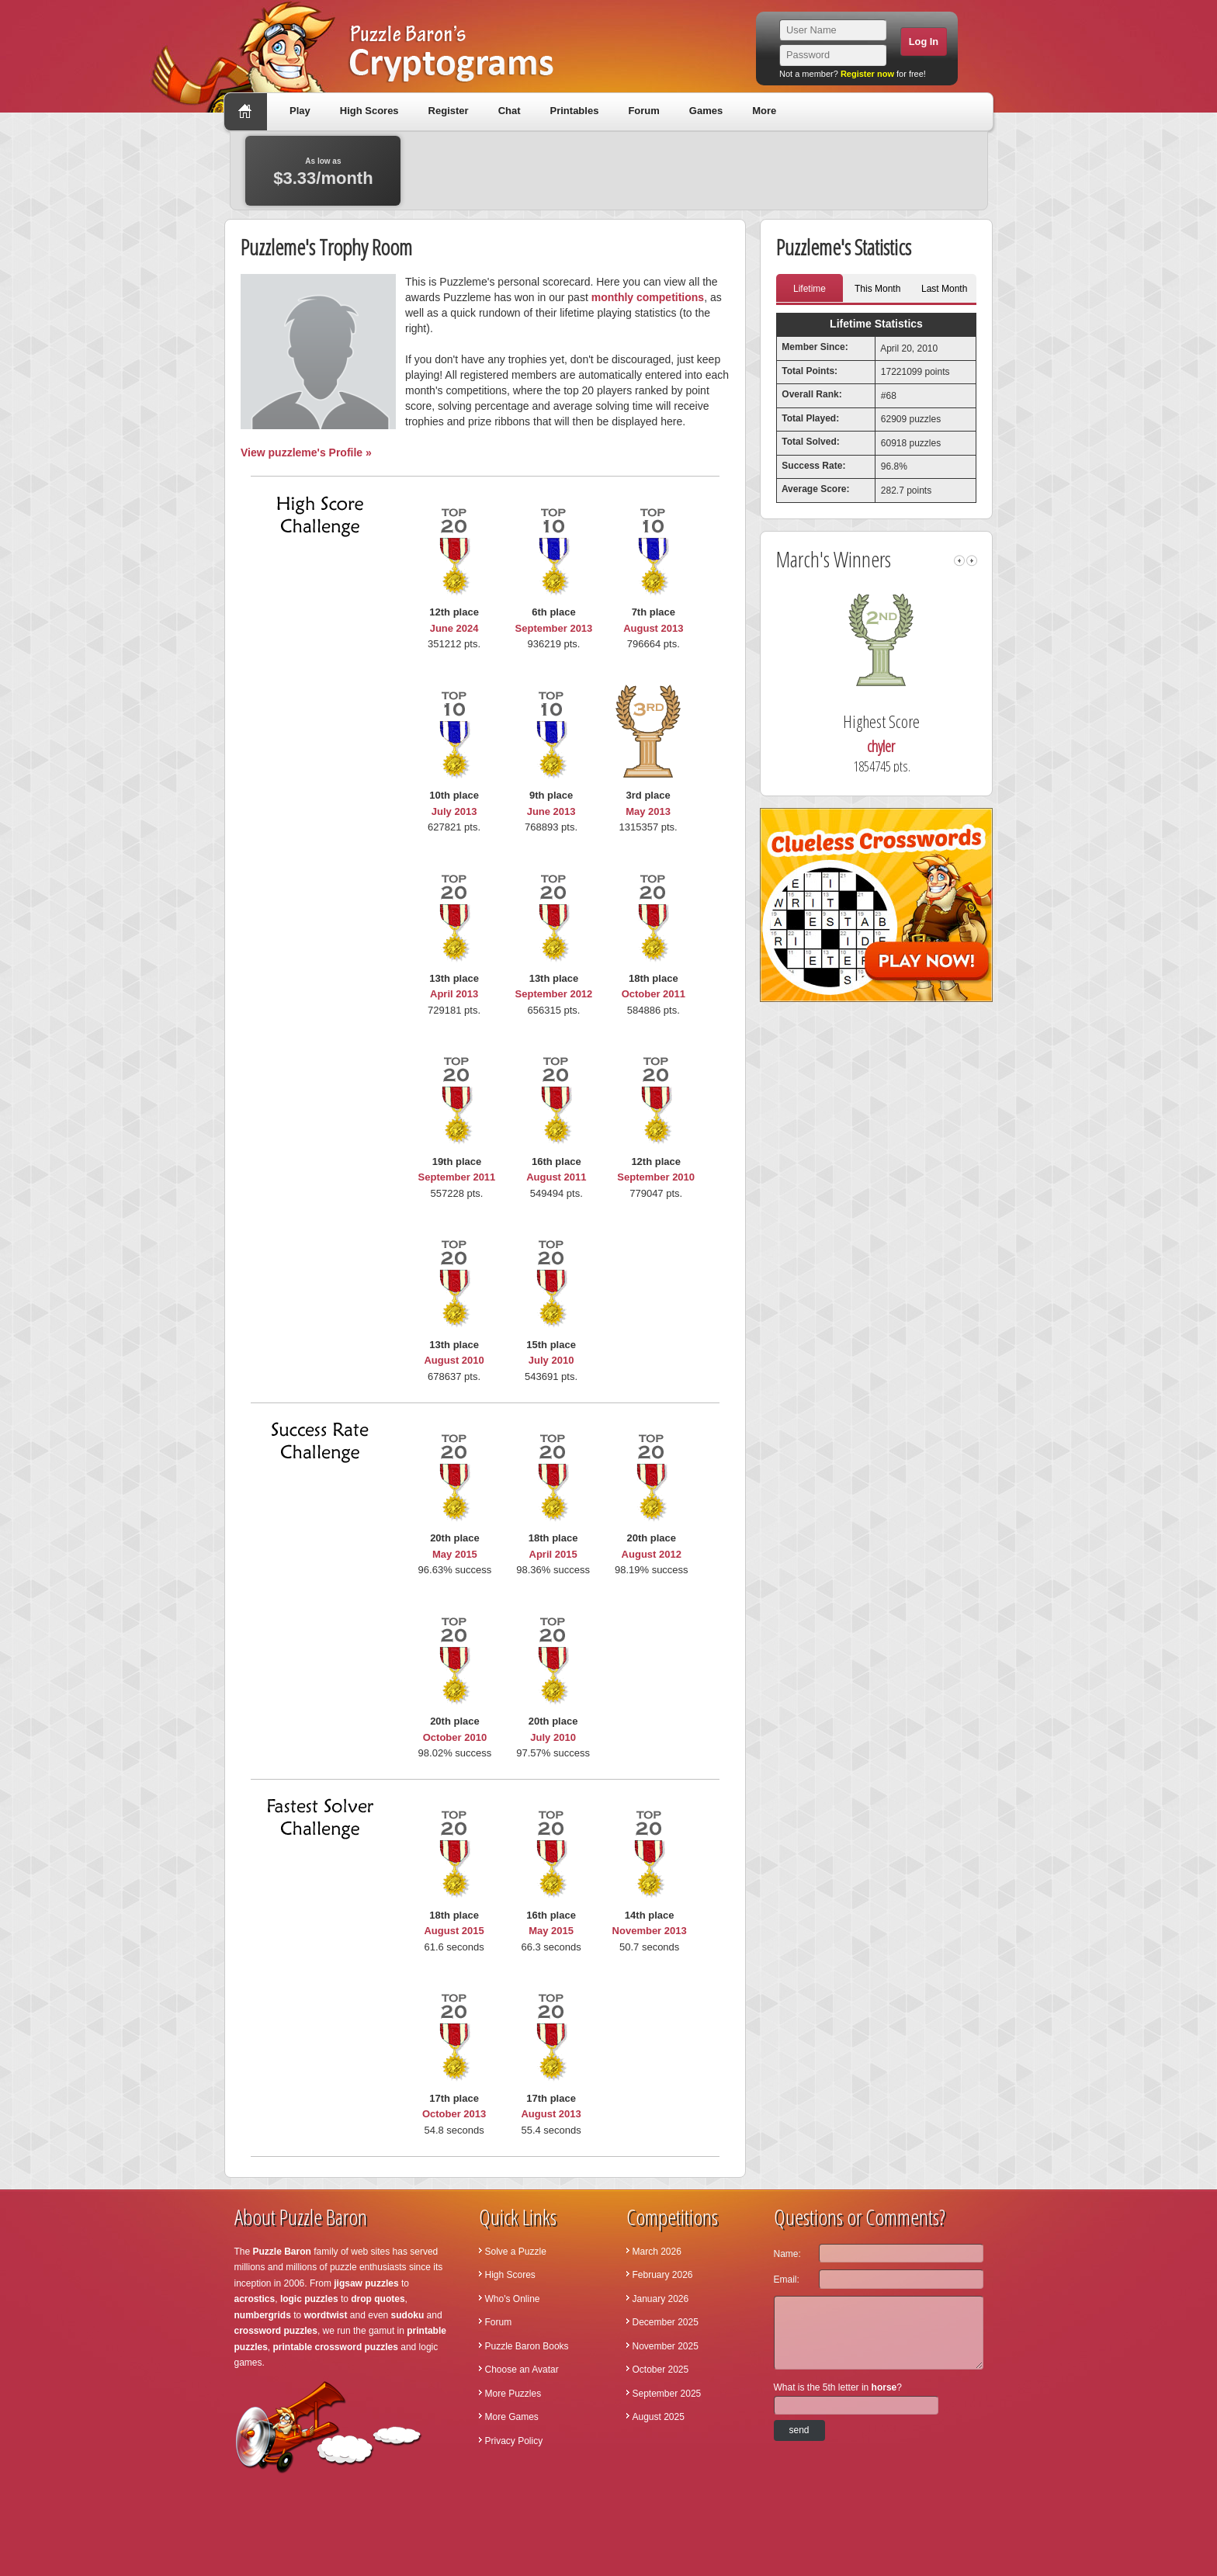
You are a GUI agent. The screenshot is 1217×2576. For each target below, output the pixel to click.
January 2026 (661, 2298)
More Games (512, 2416)
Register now (867, 73)
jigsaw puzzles (366, 2283)
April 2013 (454, 994)
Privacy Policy (514, 2441)
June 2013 (551, 811)
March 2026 (657, 2251)
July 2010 (551, 1360)
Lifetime (809, 288)
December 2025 (666, 2322)
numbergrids (262, 2315)
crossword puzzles (275, 2330)
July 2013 (454, 811)
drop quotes (377, 2298)
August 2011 (556, 1177)
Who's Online (512, 2298)
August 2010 (454, 1360)
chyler (907, 746)
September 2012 (554, 994)
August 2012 (651, 1554)
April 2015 (553, 1554)
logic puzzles (309, 2298)
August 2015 (454, 1930)
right (971, 561)
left (959, 561)
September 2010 (656, 1177)
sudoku (408, 2315)
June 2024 (454, 628)
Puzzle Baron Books (527, 2346)
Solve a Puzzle (515, 2251)
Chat (509, 110)
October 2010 (455, 1737)
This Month (877, 288)
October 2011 (653, 994)
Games (706, 110)
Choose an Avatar (522, 2369)
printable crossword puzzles (335, 2347)
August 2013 (653, 628)
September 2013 (554, 628)
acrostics (255, 2298)
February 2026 (663, 2274)
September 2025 (667, 2393)
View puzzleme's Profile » (306, 452)
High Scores (369, 110)
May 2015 (454, 1554)
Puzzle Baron (282, 2251)
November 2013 (649, 1930)
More (764, 110)
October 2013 (454, 2114)
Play (300, 110)
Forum (643, 110)
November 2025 (666, 2346)
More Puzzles (513, 2393)
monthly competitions (647, 297)
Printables (574, 110)
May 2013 (648, 811)
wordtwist (326, 2315)
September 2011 (457, 1177)
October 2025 (661, 2369)
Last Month (944, 288)
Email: (786, 2279)
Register (448, 110)
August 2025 (659, 2416)
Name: (787, 2253)
